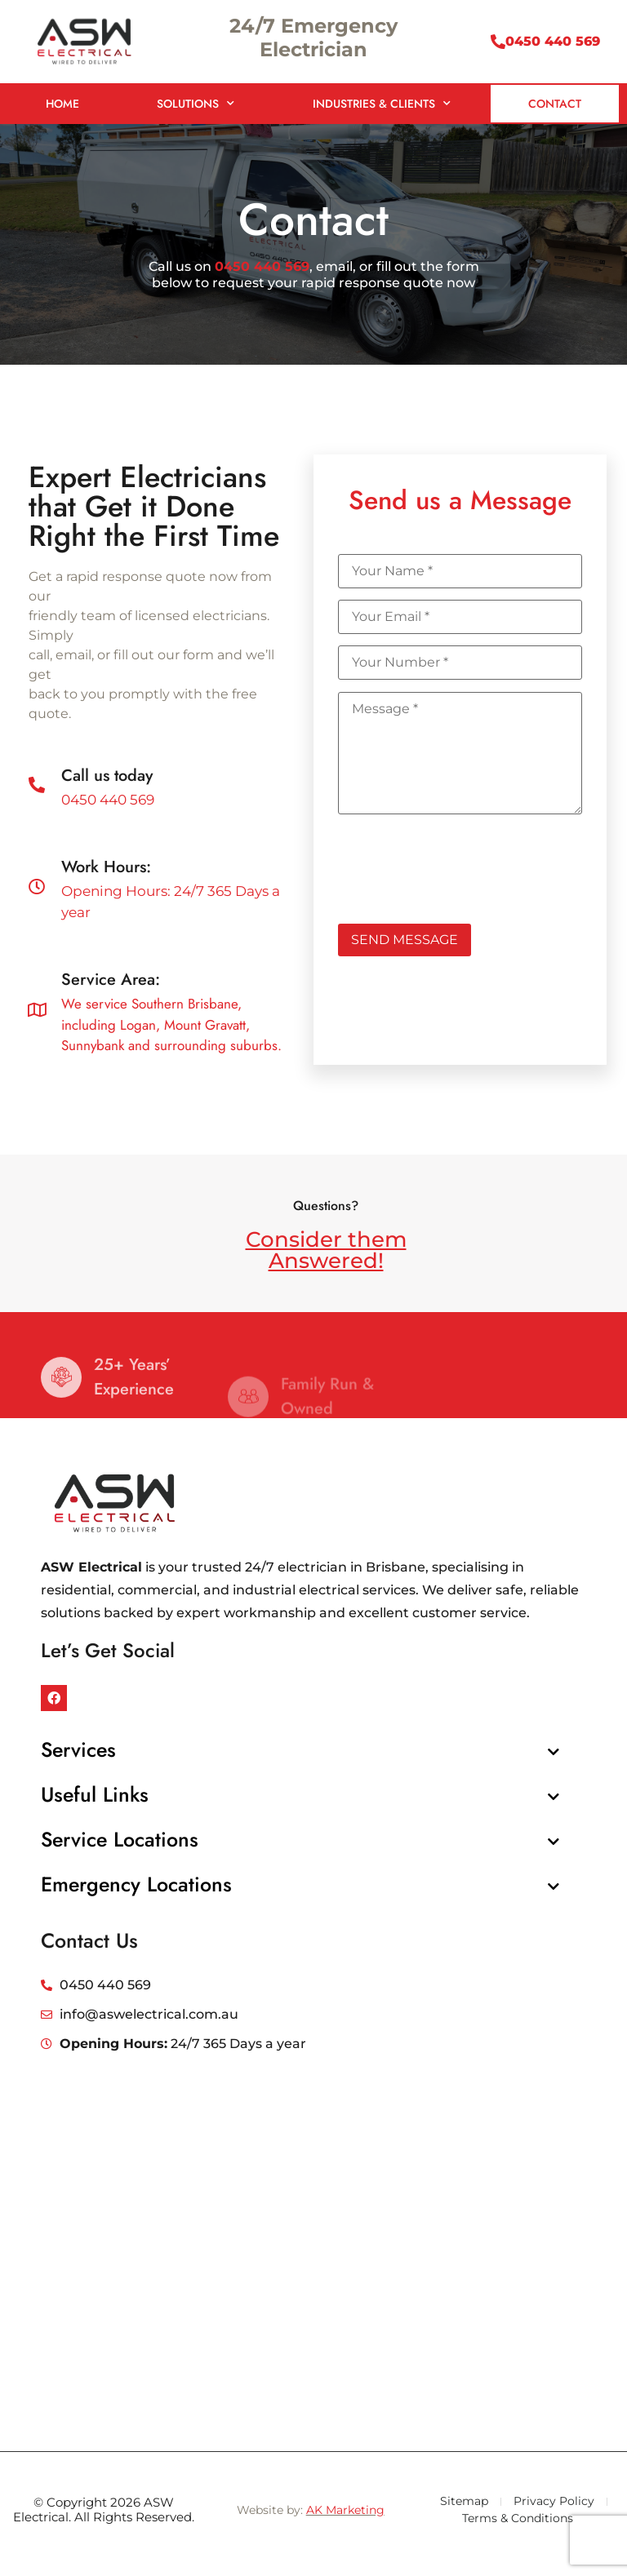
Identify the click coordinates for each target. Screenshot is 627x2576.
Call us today (107, 775)
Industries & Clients (382, 103)
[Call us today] (37, 785)
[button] (300, 1749)
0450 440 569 (552, 41)
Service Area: (110, 979)
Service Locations (119, 1839)
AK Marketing (345, 2510)
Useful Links (95, 1794)
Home (62, 103)
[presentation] (462, 863)
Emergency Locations (136, 1884)
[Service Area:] (37, 1010)
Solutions (195, 103)
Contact (554, 103)
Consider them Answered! (326, 1250)
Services (78, 1749)
